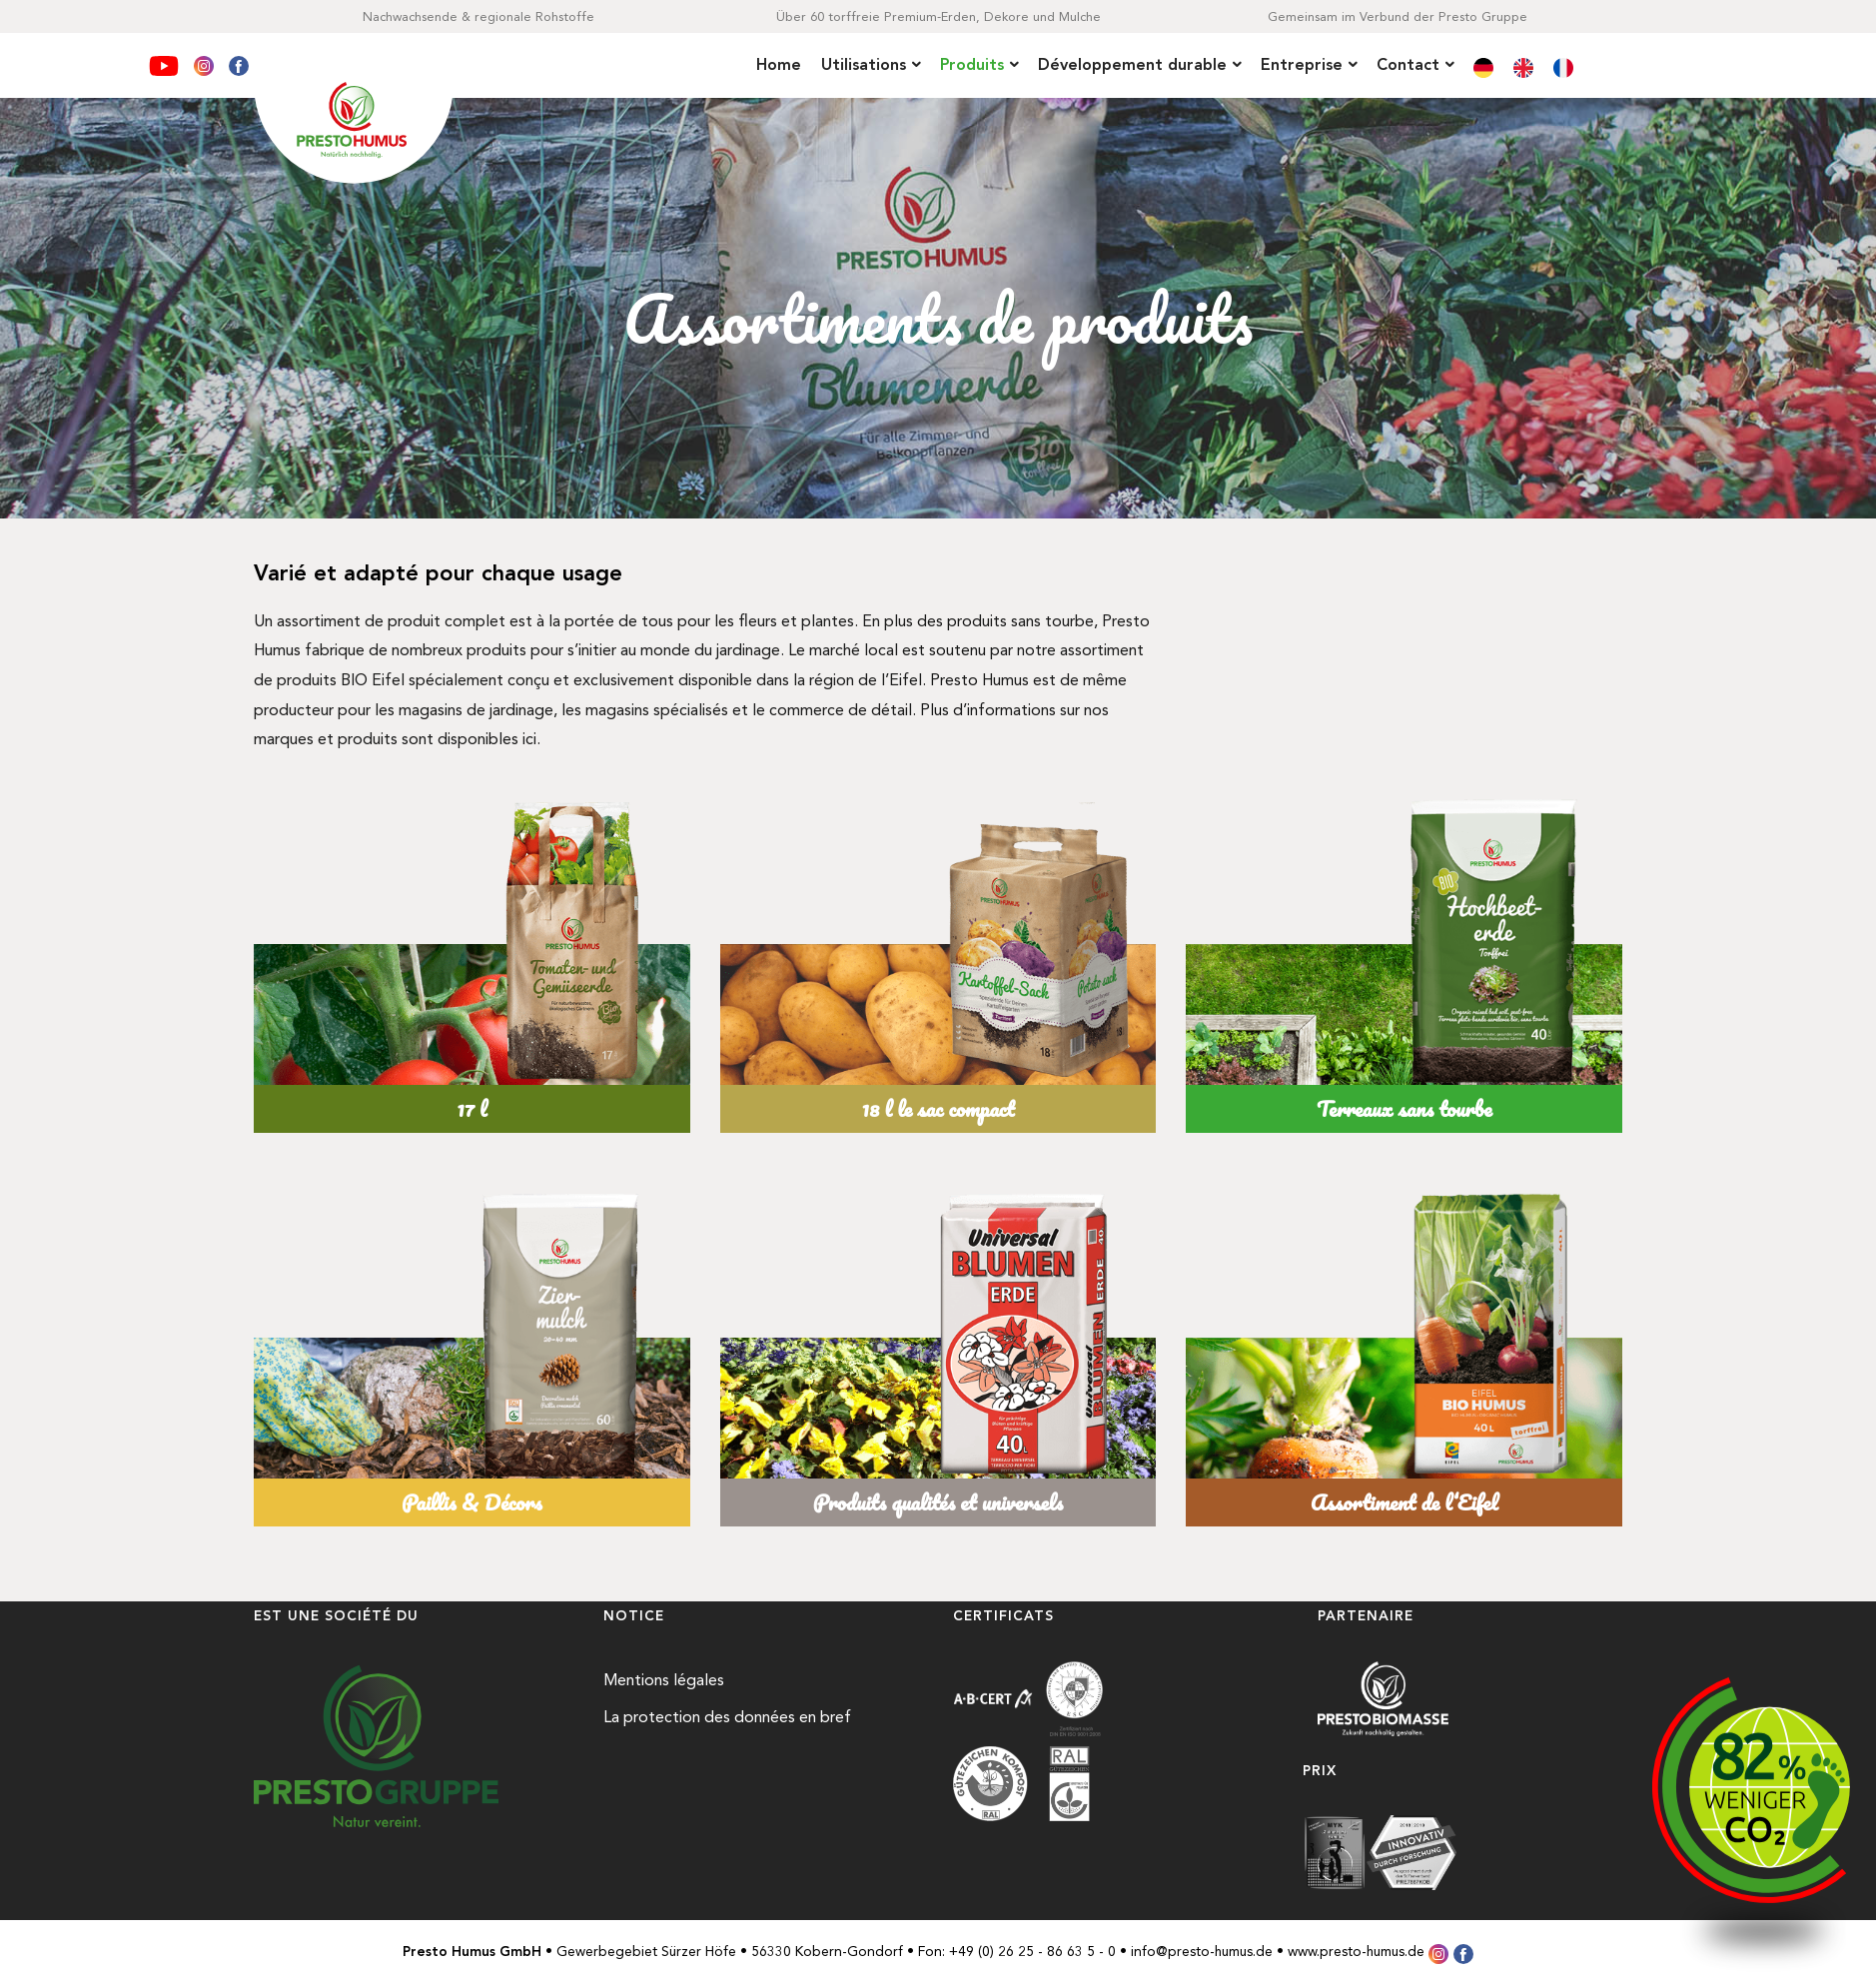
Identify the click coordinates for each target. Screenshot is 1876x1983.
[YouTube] (166, 62)
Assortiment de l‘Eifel (1404, 1502)
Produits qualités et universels (938, 1502)
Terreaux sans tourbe (1404, 1108)
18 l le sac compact (937, 1108)
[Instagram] (206, 62)
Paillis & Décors (471, 1502)
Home (778, 64)
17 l (471, 1108)
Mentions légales (663, 1679)
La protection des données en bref (727, 1716)
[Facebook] (239, 62)
